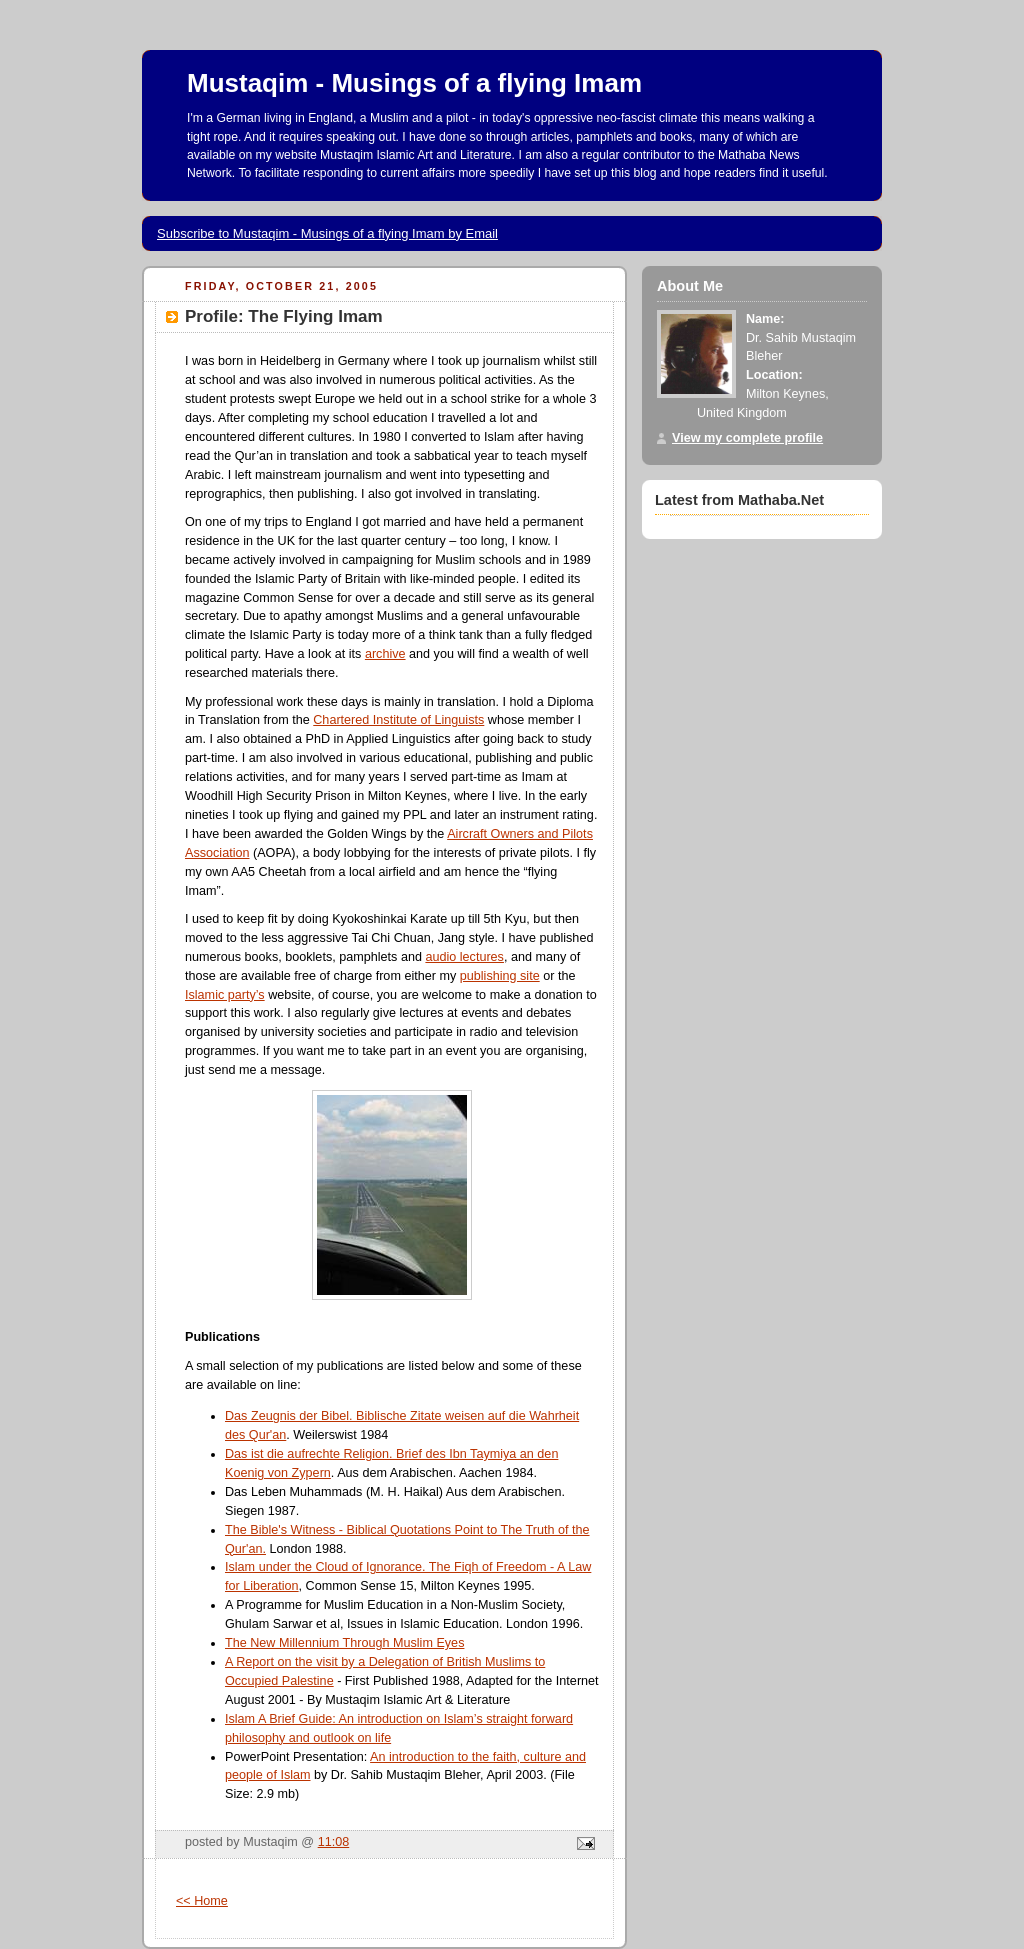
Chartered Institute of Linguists (398, 720)
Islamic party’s (225, 995)
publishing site (500, 976)
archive (385, 654)
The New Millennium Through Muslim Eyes (344, 1643)
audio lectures (464, 957)
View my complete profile (747, 438)
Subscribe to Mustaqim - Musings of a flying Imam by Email (327, 233)
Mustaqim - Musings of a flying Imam (414, 83)
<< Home (202, 1901)
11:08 (334, 1842)
